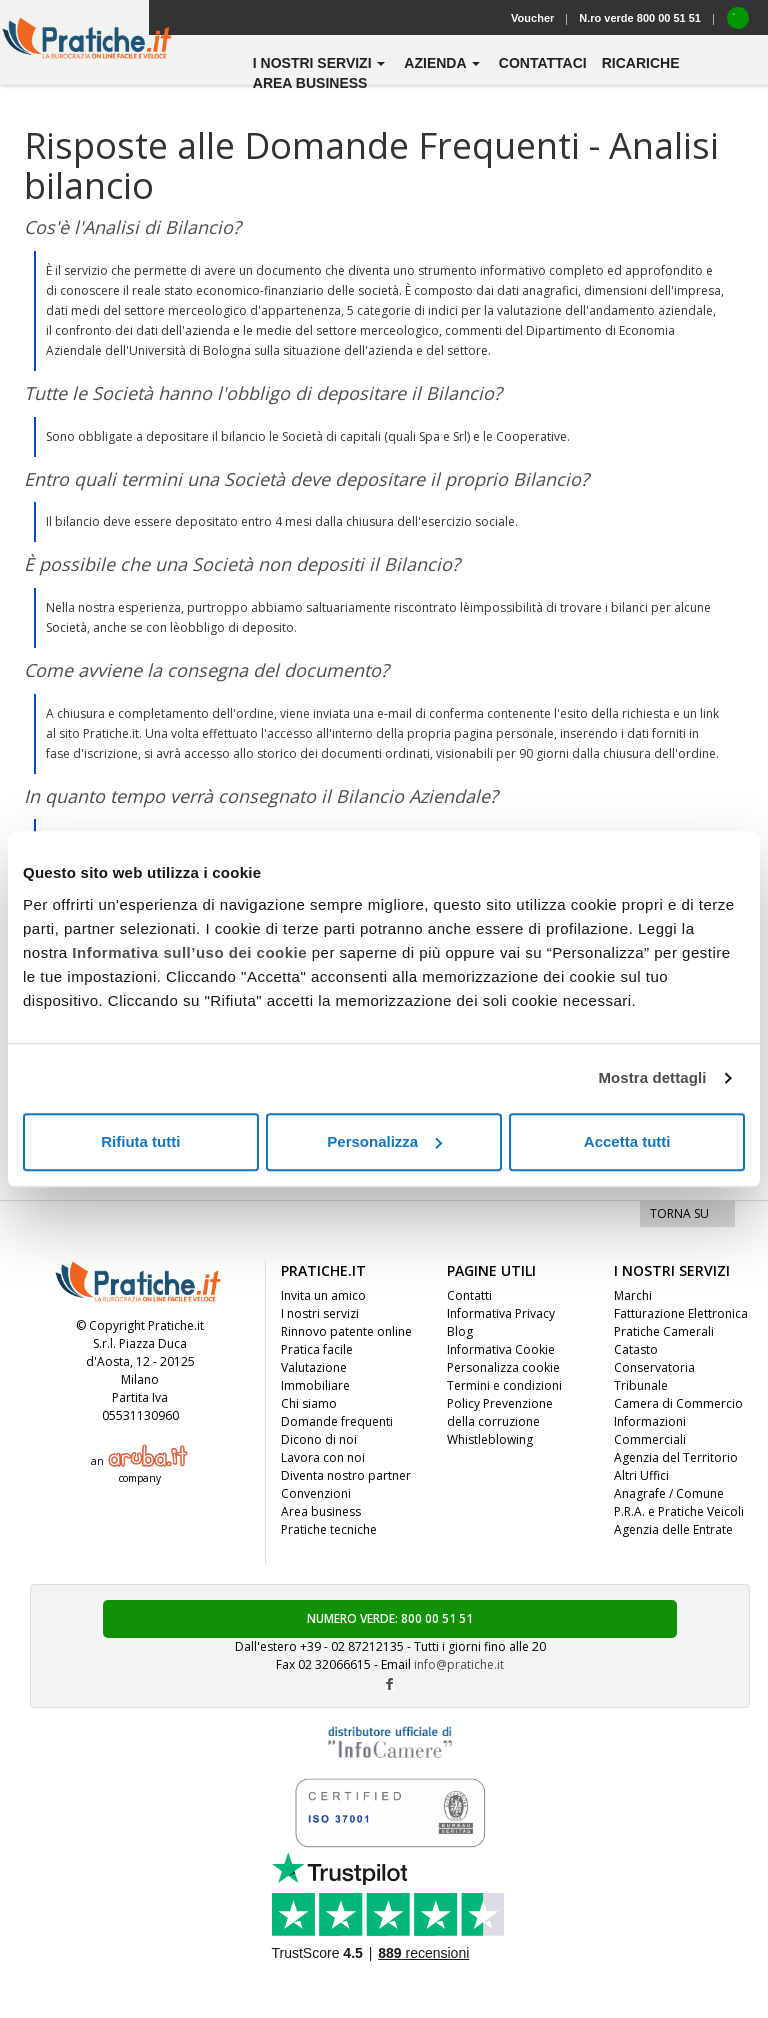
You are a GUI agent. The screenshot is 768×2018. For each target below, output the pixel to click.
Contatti (469, 1295)
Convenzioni (316, 1493)
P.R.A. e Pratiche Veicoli (679, 1511)
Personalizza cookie (503, 1367)
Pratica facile (317, 1349)
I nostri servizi (320, 1313)
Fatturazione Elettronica (681, 1313)
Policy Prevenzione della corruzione (500, 1412)
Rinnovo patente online (346, 1331)
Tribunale (641, 1385)
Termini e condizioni (504, 1385)
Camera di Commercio (678, 1403)
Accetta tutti (627, 1141)
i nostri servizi (321, 63)
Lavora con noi (323, 1457)
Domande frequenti (337, 1421)
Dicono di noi (319, 1439)
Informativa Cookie (501, 1349)
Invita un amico (323, 1295)
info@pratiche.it (459, 1664)
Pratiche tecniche (329, 1529)
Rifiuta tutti (140, 1141)
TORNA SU (679, 1213)
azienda (443, 63)
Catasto (636, 1349)
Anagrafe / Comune (669, 1493)
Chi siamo (309, 1403)
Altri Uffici (641, 1475)
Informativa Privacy (501, 1313)
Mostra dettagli (652, 1077)
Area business (310, 83)
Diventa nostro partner (346, 1475)
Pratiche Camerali (664, 1331)
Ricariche (641, 63)
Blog (460, 1331)
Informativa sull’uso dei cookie (189, 952)
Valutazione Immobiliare (315, 1376)
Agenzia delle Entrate (673, 1529)
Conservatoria (654, 1367)
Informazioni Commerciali (650, 1430)
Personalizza (384, 1141)
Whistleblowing (490, 1439)
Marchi (633, 1295)
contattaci (543, 63)
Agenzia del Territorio (676, 1457)
